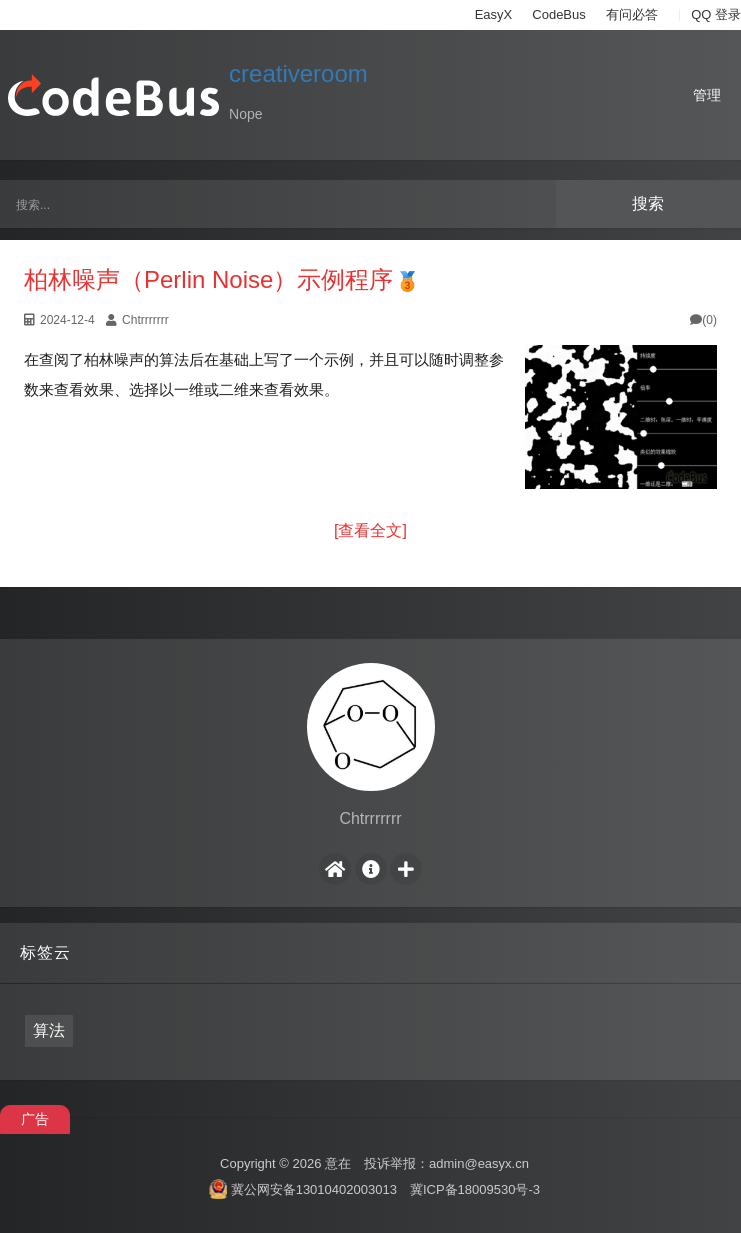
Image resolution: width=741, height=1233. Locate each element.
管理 (707, 95)
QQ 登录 (716, 14)
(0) (703, 320)
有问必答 (632, 14)
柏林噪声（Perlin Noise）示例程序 (208, 279)
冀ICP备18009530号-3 (475, 1188)
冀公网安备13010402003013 (314, 1188)
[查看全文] (370, 530)
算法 (49, 1030)
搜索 (648, 203)
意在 (338, 1163)
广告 (35, 1119)
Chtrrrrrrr (145, 320)
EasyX (494, 14)
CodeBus (558, 14)
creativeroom (298, 73)
